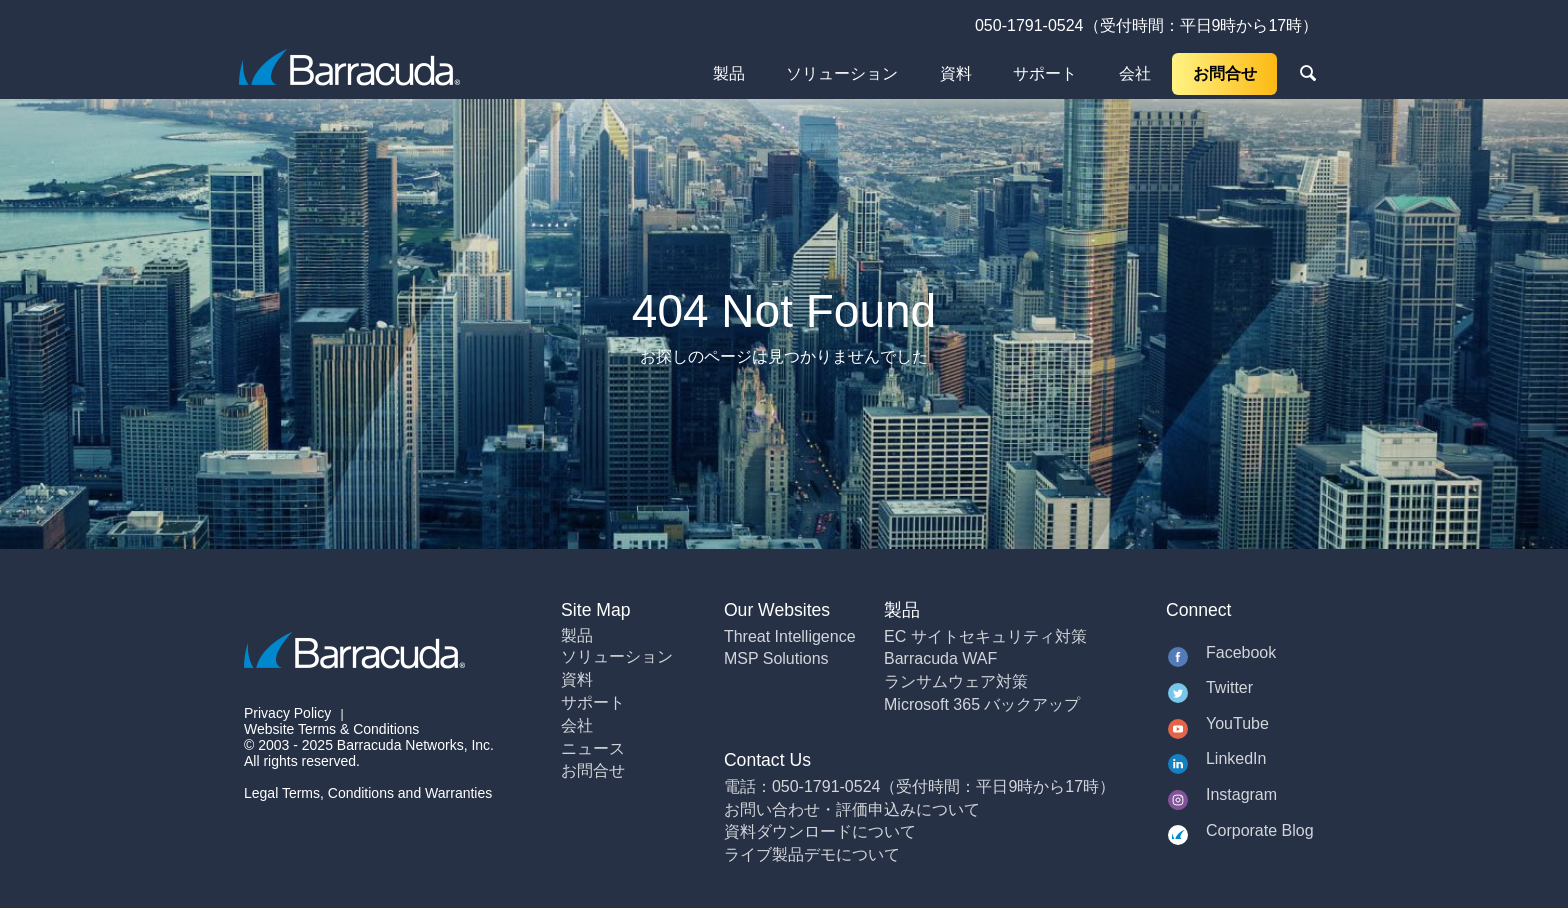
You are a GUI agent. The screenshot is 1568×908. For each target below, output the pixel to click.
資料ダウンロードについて (820, 831)
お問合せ (1225, 73)
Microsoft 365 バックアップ (982, 704)
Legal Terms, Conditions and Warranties (368, 793)
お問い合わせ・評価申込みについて (852, 809)
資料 (956, 73)
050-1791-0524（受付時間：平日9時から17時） (1146, 25)
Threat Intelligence (790, 636)
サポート (1045, 73)
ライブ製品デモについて (812, 854)
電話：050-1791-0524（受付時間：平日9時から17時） (919, 786)
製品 (729, 73)
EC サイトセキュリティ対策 (985, 636)
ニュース (593, 748)
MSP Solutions (776, 658)
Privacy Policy (287, 713)
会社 (1135, 73)
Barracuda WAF (940, 658)
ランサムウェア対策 (956, 681)
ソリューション (842, 73)
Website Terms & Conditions (331, 729)
